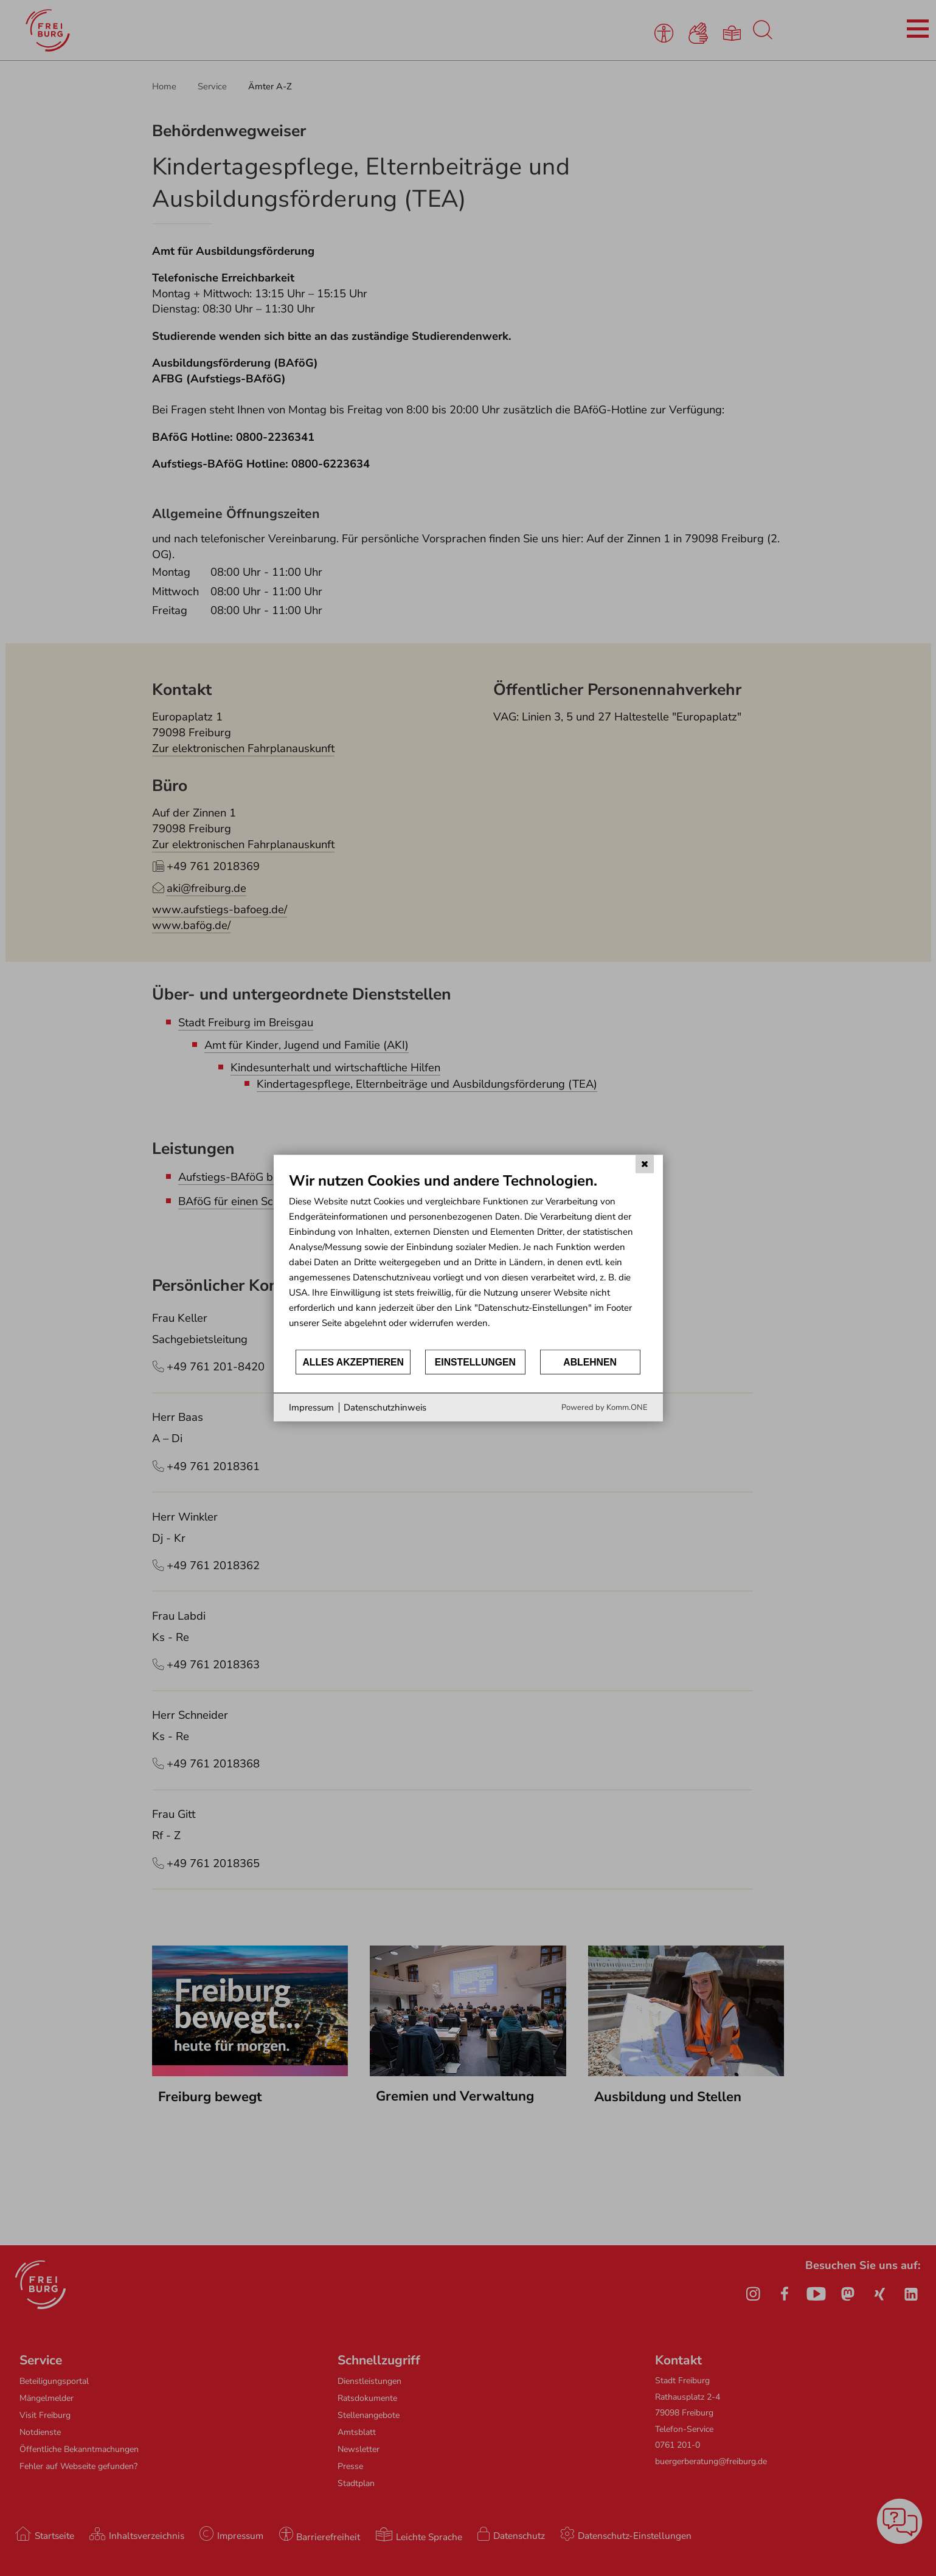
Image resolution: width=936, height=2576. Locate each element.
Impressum (311, 1407)
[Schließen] (645, 1164)
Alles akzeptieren (353, 1361)
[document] (468, 1259)
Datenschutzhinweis (385, 1407)
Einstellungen (475, 1361)
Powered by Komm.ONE (604, 1407)
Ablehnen (590, 1361)
